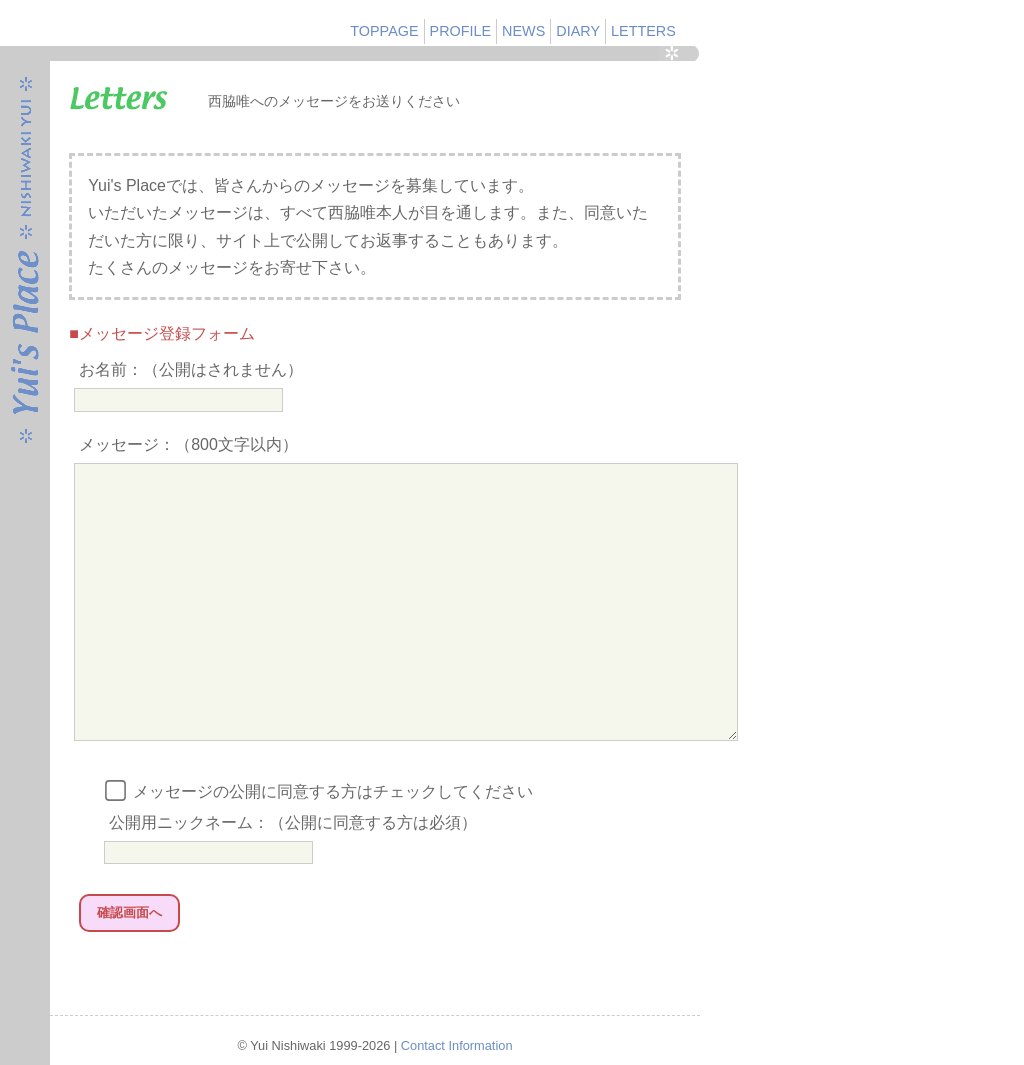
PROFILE (461, 31)
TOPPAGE (384, 31)
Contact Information (457, 1046)
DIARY (578, 31)
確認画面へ (129, 966)
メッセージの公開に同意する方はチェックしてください (320, 845)
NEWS (523, 31)
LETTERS (643, 31)
